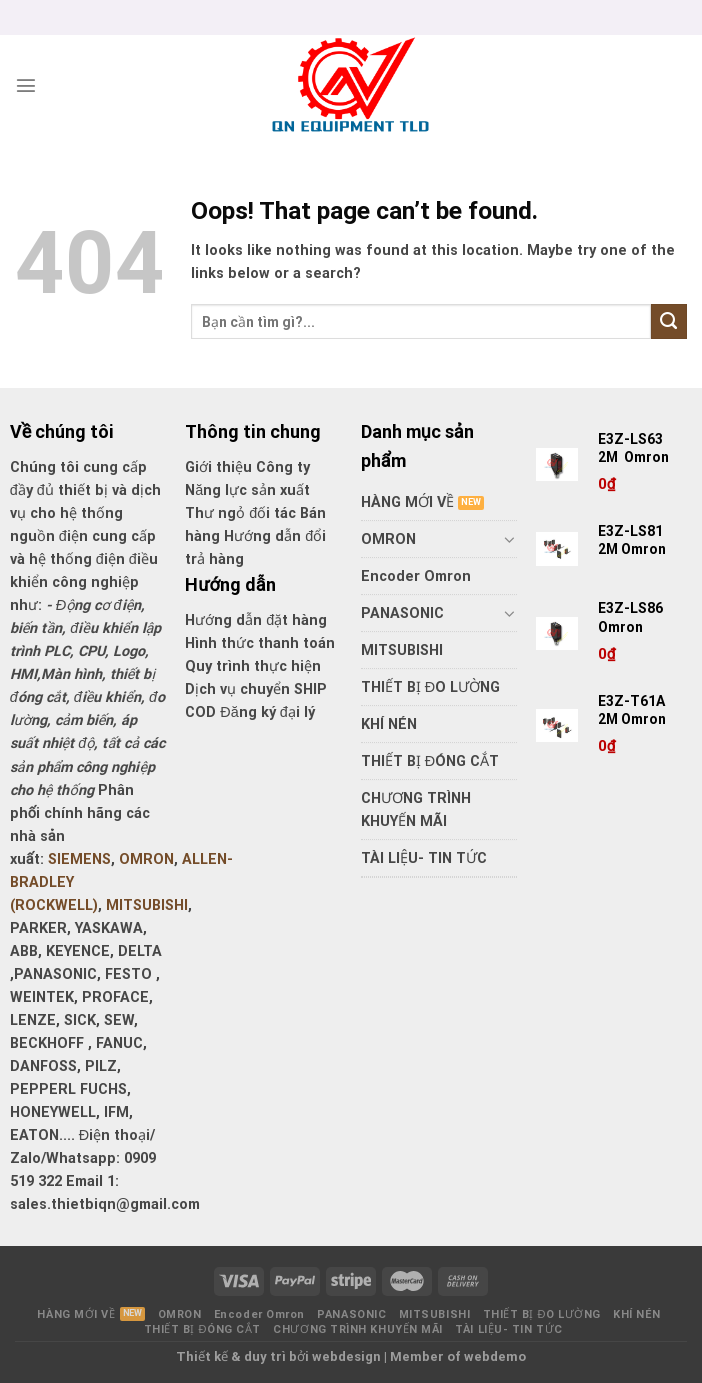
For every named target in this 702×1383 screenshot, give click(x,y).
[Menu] (26, 85)
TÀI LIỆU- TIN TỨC (424, 858)
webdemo (495, 1356)
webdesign (346, 1356)
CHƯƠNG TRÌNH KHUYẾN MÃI (416, 810)
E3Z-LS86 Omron (630, 617)
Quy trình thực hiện (253, 666)
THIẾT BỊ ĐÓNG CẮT (430, 761)
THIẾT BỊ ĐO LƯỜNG (430, 687)
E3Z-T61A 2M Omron (633, 710)
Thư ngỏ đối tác (242, 513)
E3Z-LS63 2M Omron (635, 448)
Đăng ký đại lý (267, 712)
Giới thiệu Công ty (247, 467)
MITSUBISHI (147, 905)
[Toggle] (510, 539)
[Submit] (669, 322)
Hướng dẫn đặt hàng (256, 620)
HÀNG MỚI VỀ (407, 502)
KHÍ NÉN (389, 724)
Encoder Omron (416, 576)
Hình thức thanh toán (260, 643)
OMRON (146, 859)
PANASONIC (402, 613)
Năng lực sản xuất (247, 490)
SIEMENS (79, 859)
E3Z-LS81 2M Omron (633, 540)
